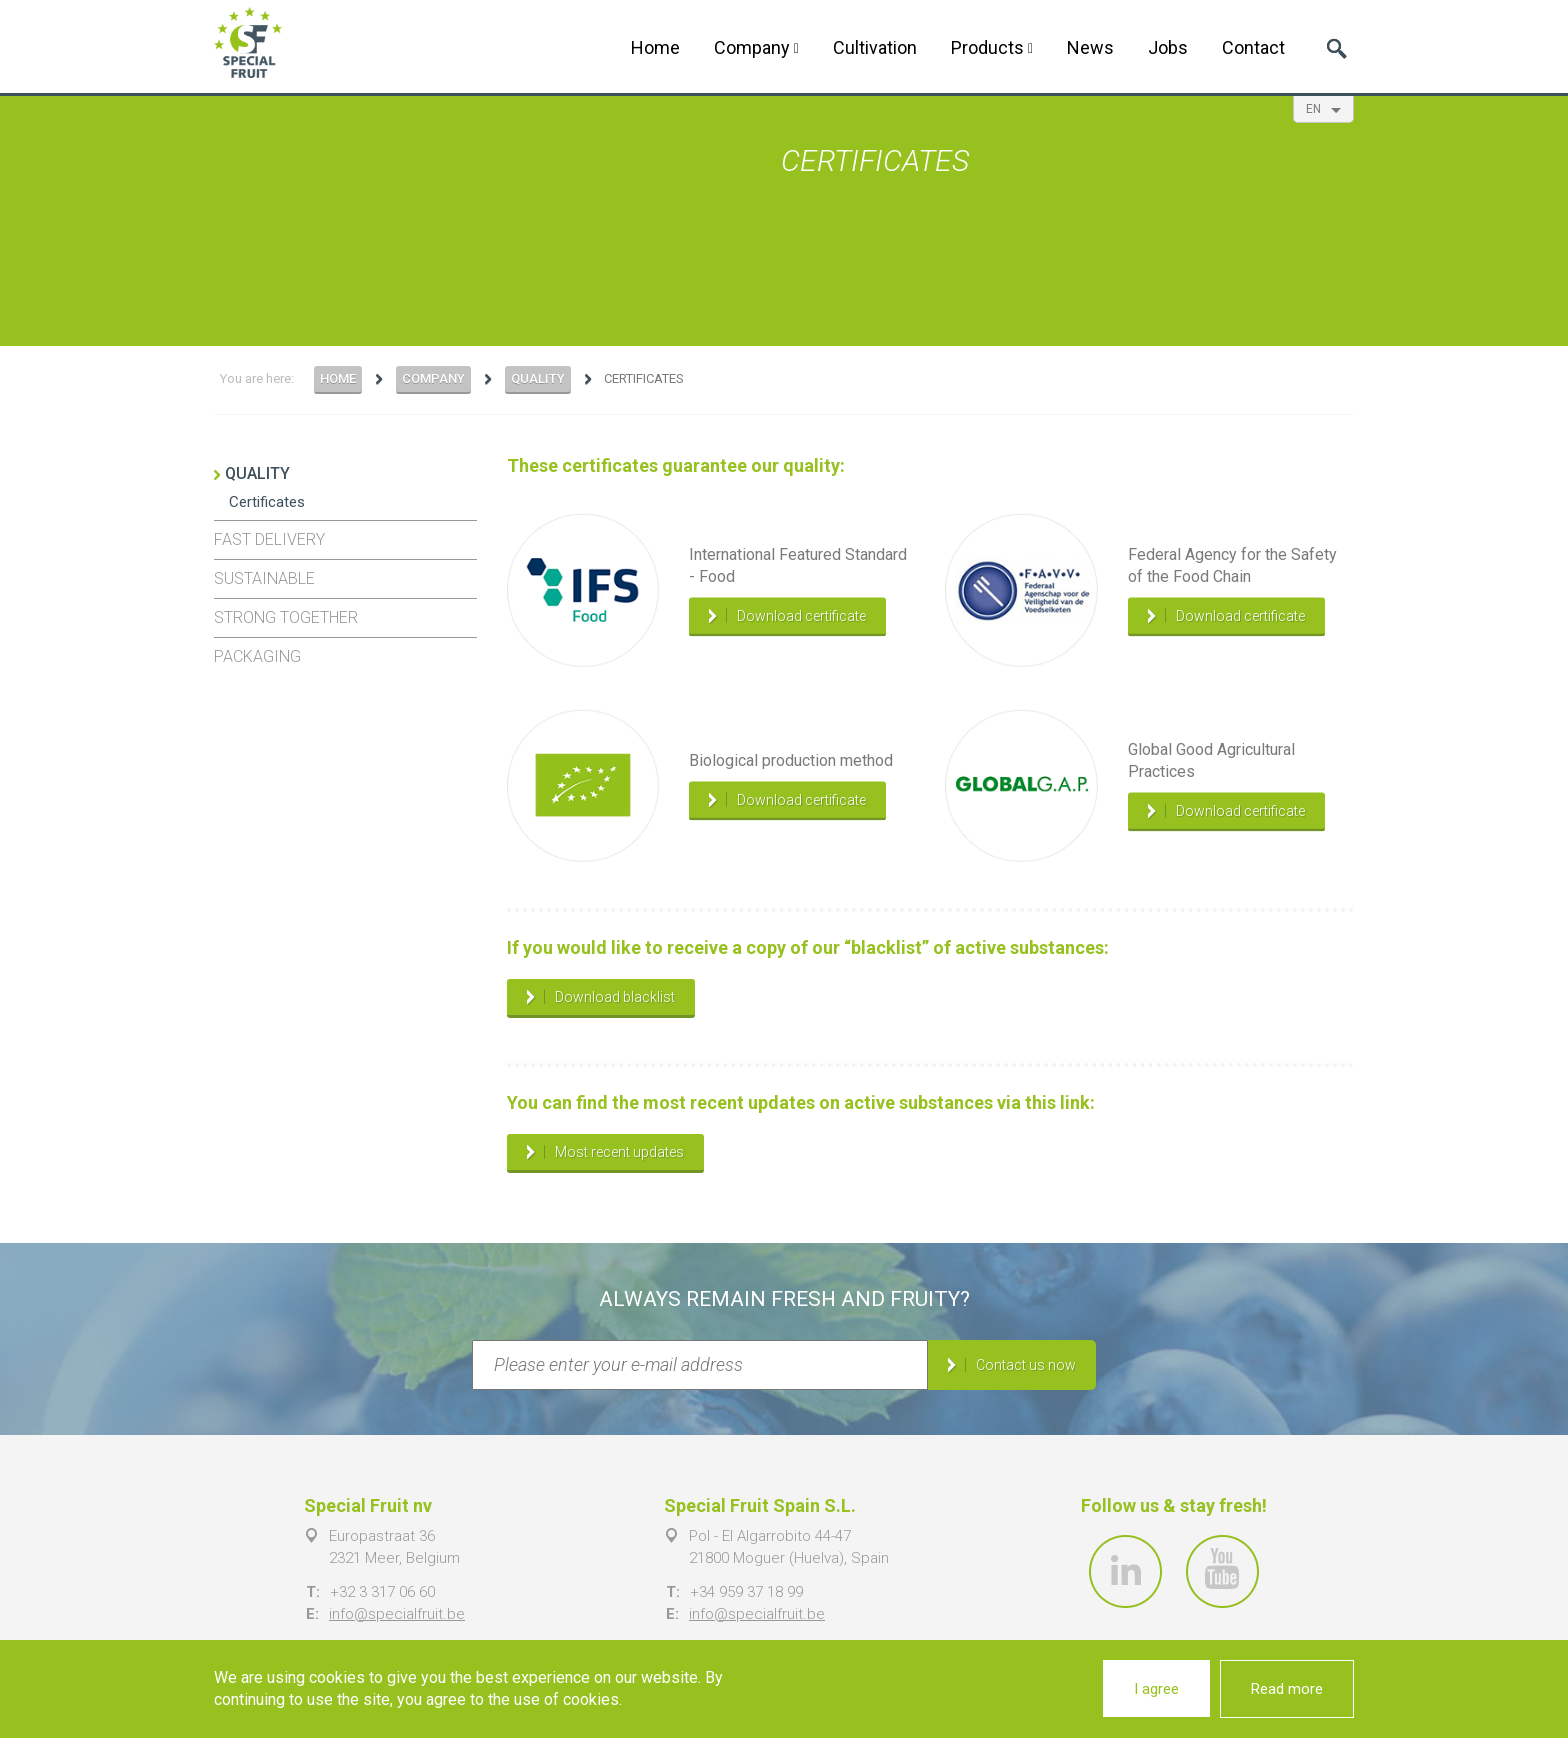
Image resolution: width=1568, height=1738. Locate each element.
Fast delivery (269, 539)
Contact (1253, 47)
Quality (538, 378)
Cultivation (875, 47)
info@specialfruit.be (397, 1614)
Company (756, 47)
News (1090, 47)
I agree (1156, 1689)
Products (992, 47)
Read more (1287, 1689)
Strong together (286, 617)
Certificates (267, 502)
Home (655, 47)
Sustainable (264, 578)
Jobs (1168, 47)
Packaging (257, 656)
